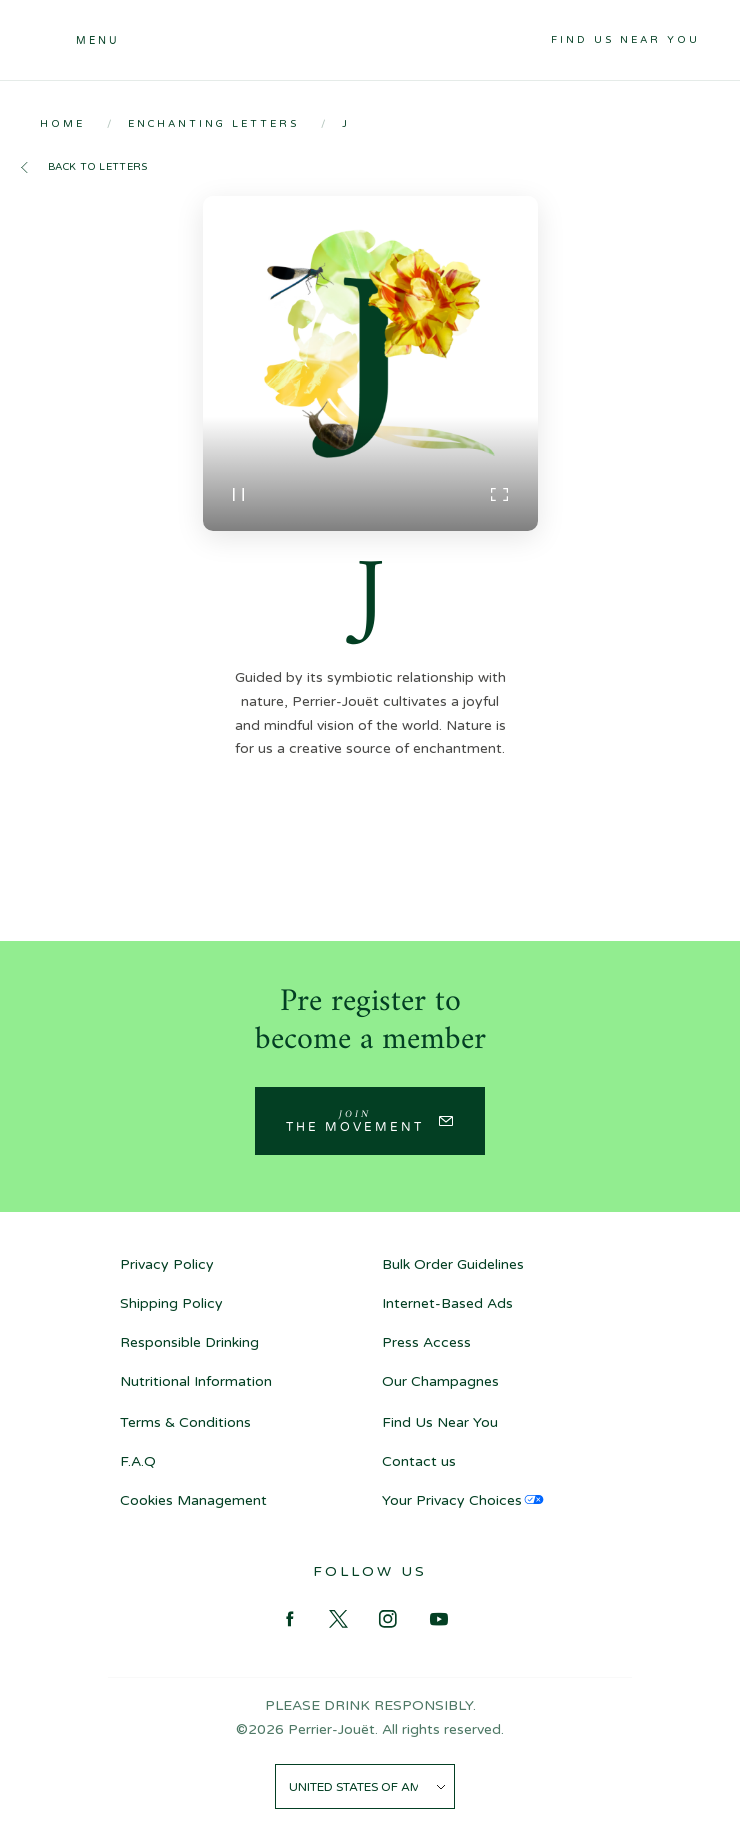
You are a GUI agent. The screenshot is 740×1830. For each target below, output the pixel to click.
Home (62, 124)
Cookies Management (193, 1500)
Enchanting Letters (213, 124)
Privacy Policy (167, 1264)
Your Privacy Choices (452, 1500)
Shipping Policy (171, 1303)
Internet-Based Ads (447, 1303)
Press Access (426, 1342)
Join (355, 1120)
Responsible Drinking (189, 1342)
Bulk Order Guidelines (453, 1264)
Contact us (419, 1461)
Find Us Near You (625, 40)
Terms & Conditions (185, 1422)
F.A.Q (138, 1461)
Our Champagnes (440, 1381)
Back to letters (98, 167)
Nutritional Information (196, 1381)
